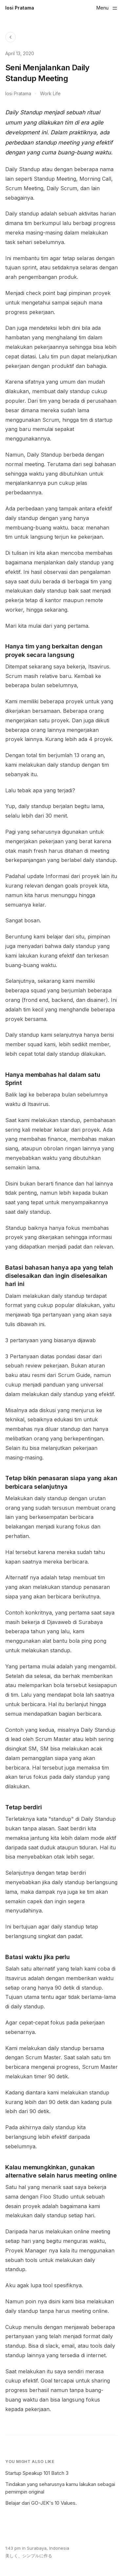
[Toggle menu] (107, 7)
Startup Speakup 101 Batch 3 (37, 2473)
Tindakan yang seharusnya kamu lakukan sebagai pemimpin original (60, 2488)
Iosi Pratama (19, 8)
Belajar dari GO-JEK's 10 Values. (41, 2503)
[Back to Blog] (10, 37)
